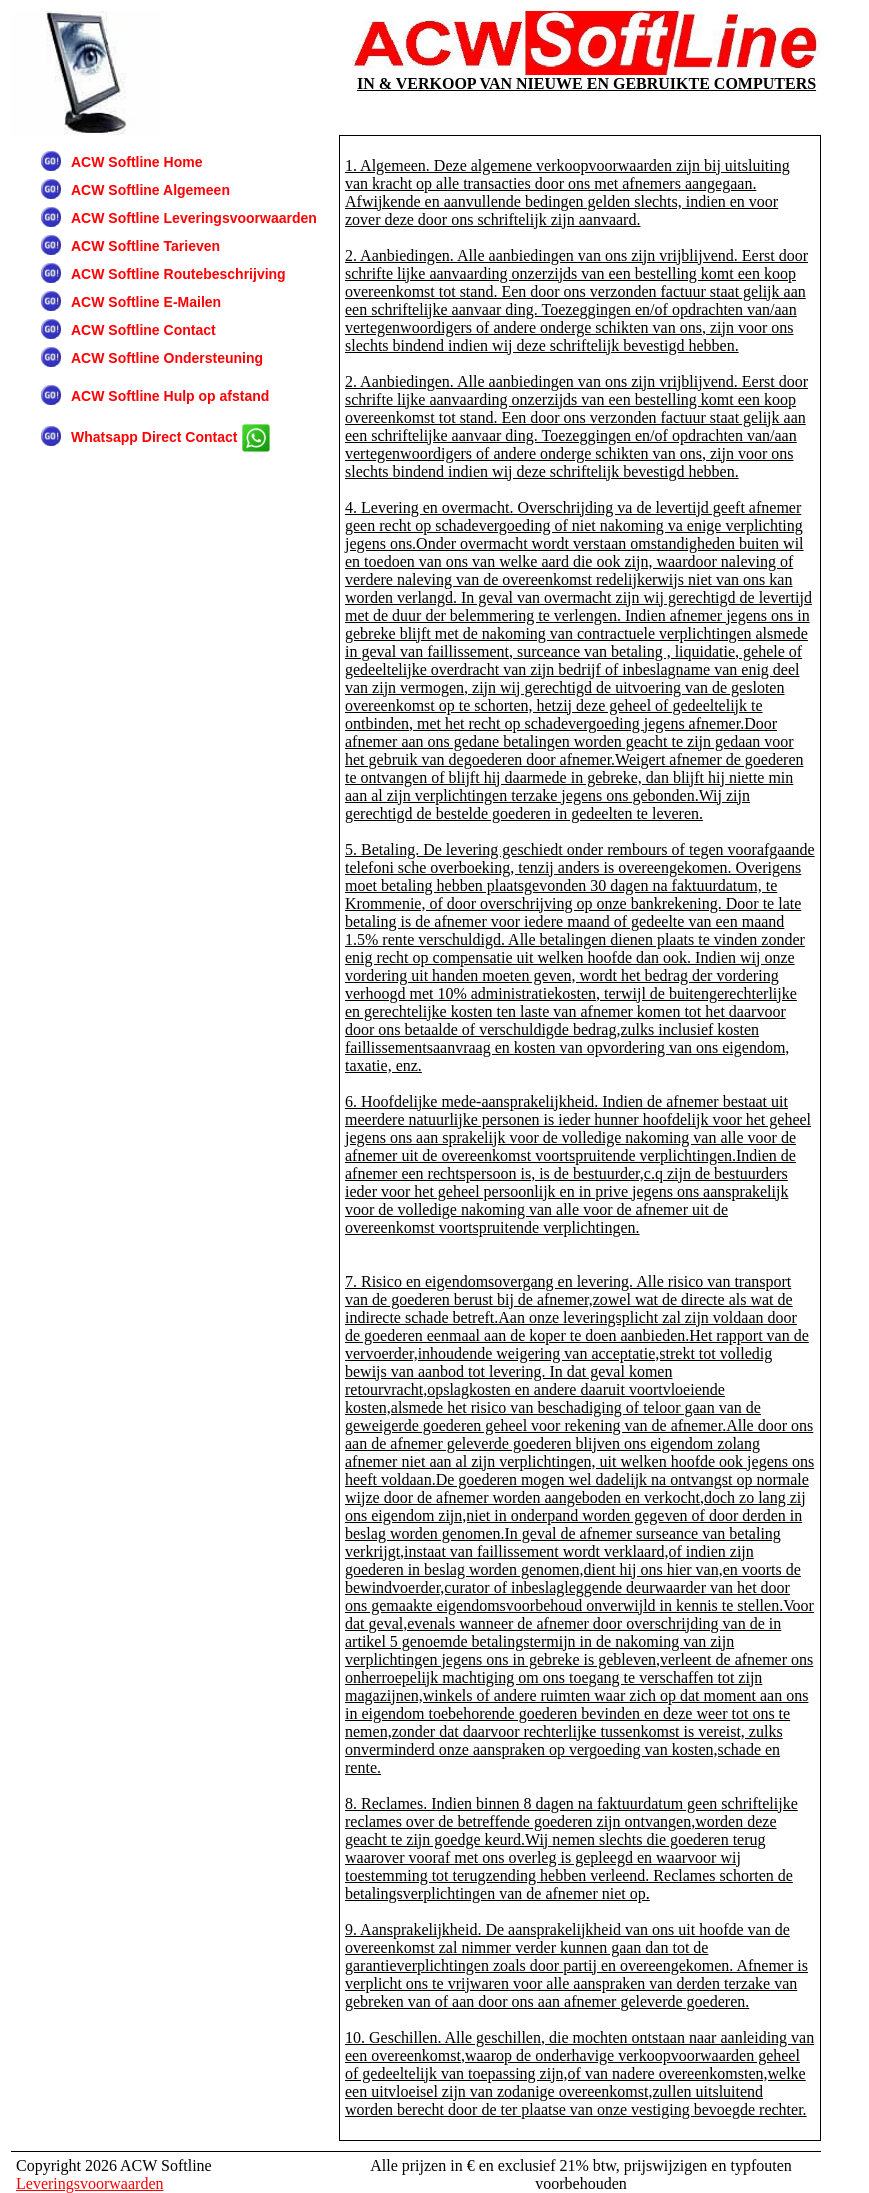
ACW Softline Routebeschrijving (178, 274)
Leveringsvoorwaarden (90, 2183)
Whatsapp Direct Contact (171, 438)
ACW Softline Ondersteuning (167, 358)
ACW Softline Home (136, 162)
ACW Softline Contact (143, 330)
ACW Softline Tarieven (145, 246)
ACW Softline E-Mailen (146, 302)
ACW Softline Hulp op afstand (170, 396)
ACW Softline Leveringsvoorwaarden (194, 218)
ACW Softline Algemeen (150, 190)
